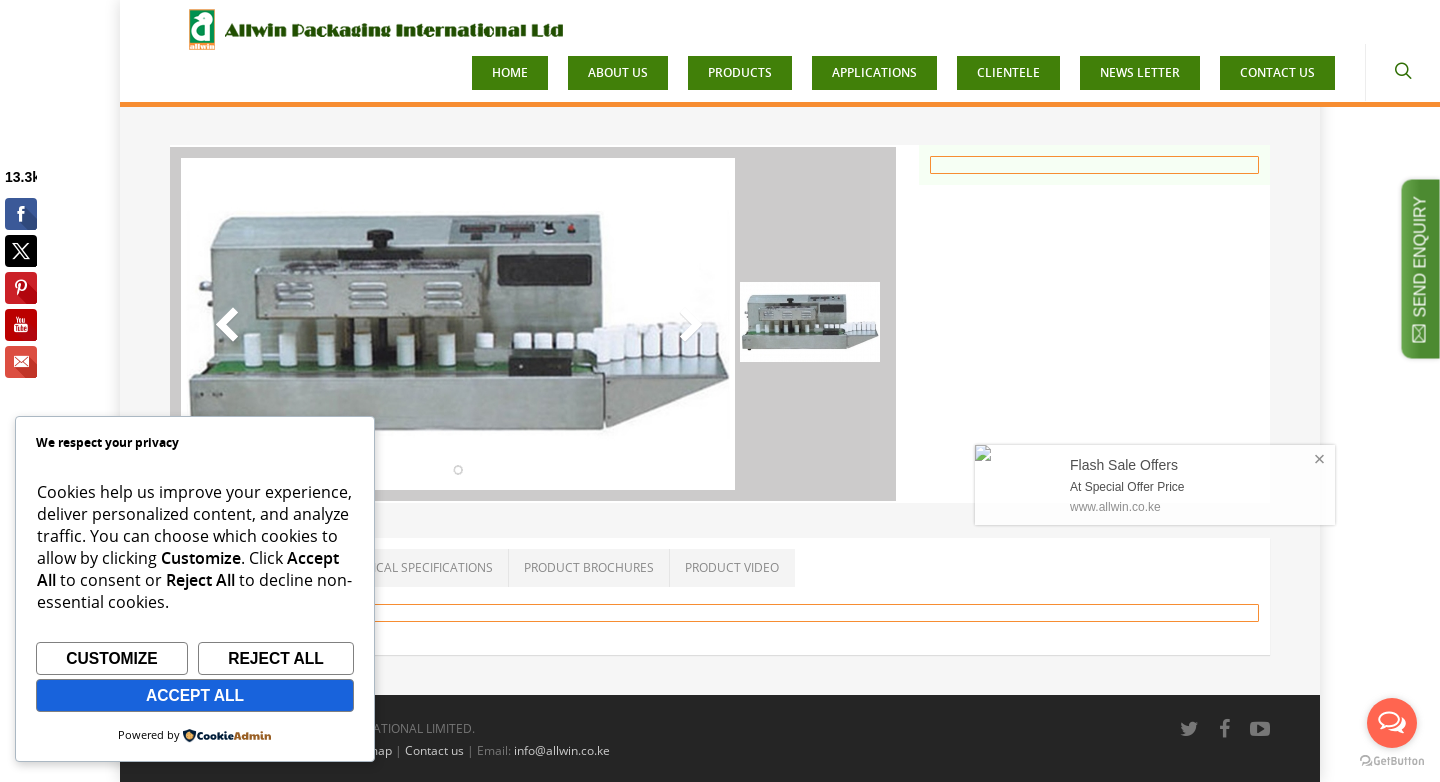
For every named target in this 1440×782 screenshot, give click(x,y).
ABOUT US (618, 72)
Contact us (434, 750)
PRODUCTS (740, 72)
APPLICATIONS (874, 72)
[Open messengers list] (1392, 723)
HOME (510, 72)
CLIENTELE (1008, 72)
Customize (112, 658)
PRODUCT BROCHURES (589, 567)
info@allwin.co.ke (562, 750)
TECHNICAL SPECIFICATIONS (413, 567)
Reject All (276, 658)
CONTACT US (1277, 72)
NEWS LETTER (1140, 72)
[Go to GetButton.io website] (1392, 761)
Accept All (195, 695)
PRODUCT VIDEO (732, 567)
